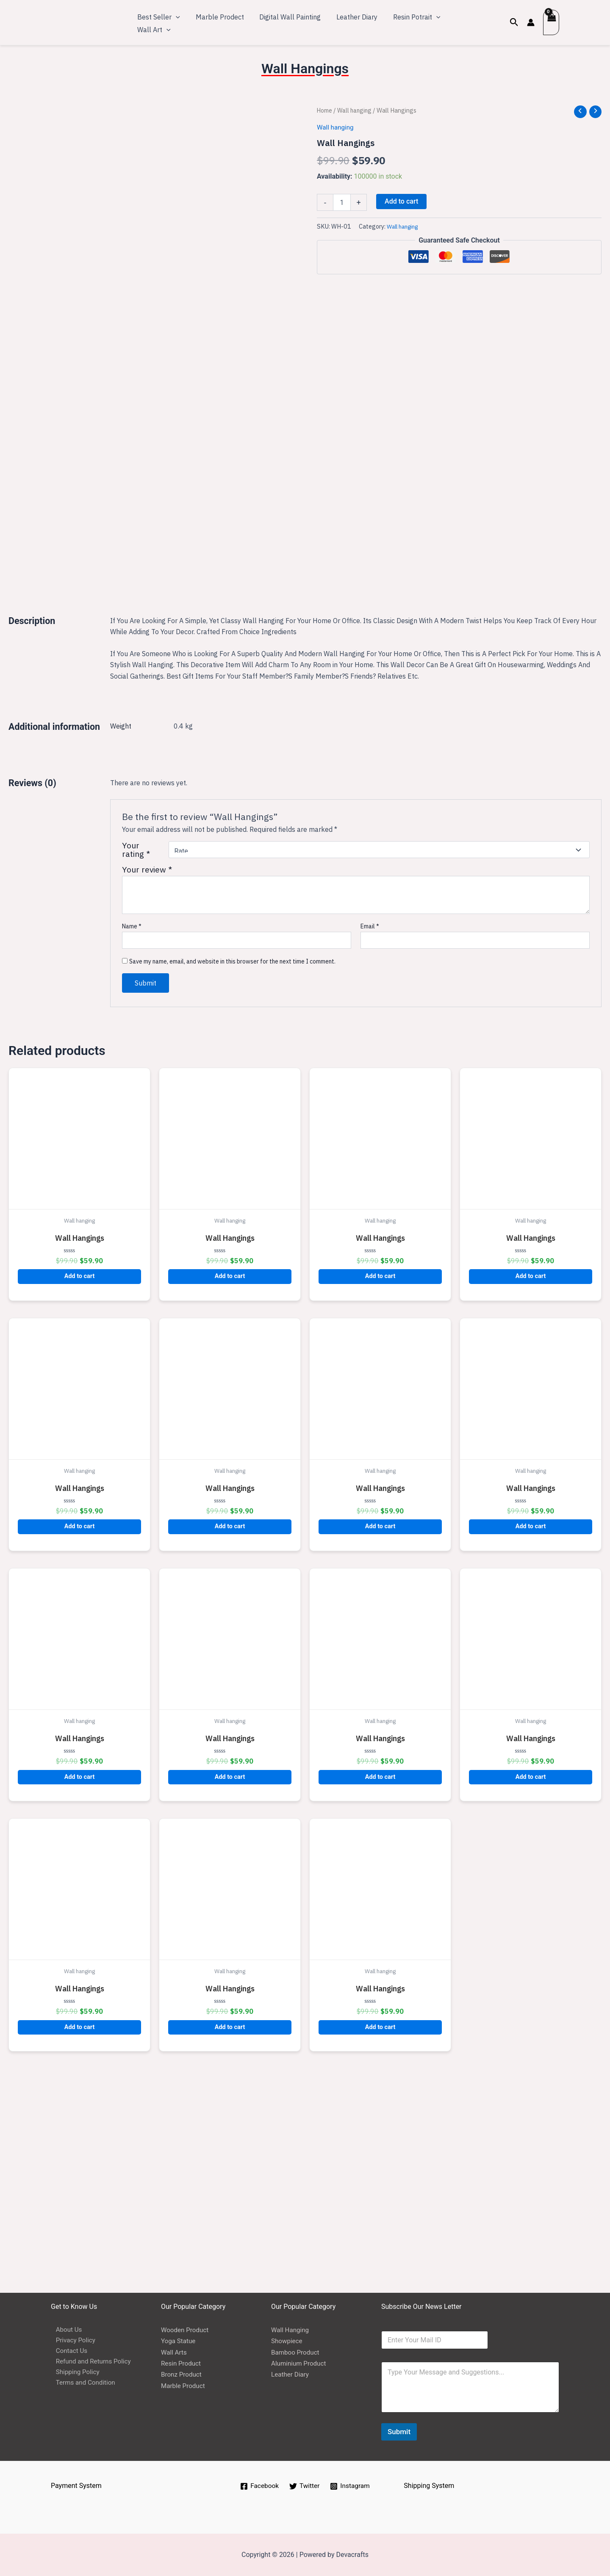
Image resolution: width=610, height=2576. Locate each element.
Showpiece (287, 2341)
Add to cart (401, 202)
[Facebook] (258, 2486)
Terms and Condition (82, 2386)
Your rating (136, 1067)
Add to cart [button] (79, 1494)
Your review (147, 1087)
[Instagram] (351, 2486)
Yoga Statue (179, 2341)
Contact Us (67, 2352)
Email (369, 1144)
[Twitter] (304, 2486)
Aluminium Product (300, 2363)
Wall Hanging (291, 2330)
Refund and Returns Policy (90, 2363)
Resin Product (182, 2363)
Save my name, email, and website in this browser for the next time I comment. (232, 1179)
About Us (64, 2330)
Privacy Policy (72, 2341)
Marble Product (184, 2386)
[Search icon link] (513, 22)
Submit (399, 2431)
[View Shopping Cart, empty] (550, 22)
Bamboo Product (296, 2352)
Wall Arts (174, 2352)
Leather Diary (291, 2375)
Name (131, 1144)
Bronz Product (182, 2375)
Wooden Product (186, 2330)
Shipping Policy (74, 2375)
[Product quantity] (342, 203)
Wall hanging (357, 110)
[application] (175, 22)
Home (325, 110)
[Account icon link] (530, 22)
